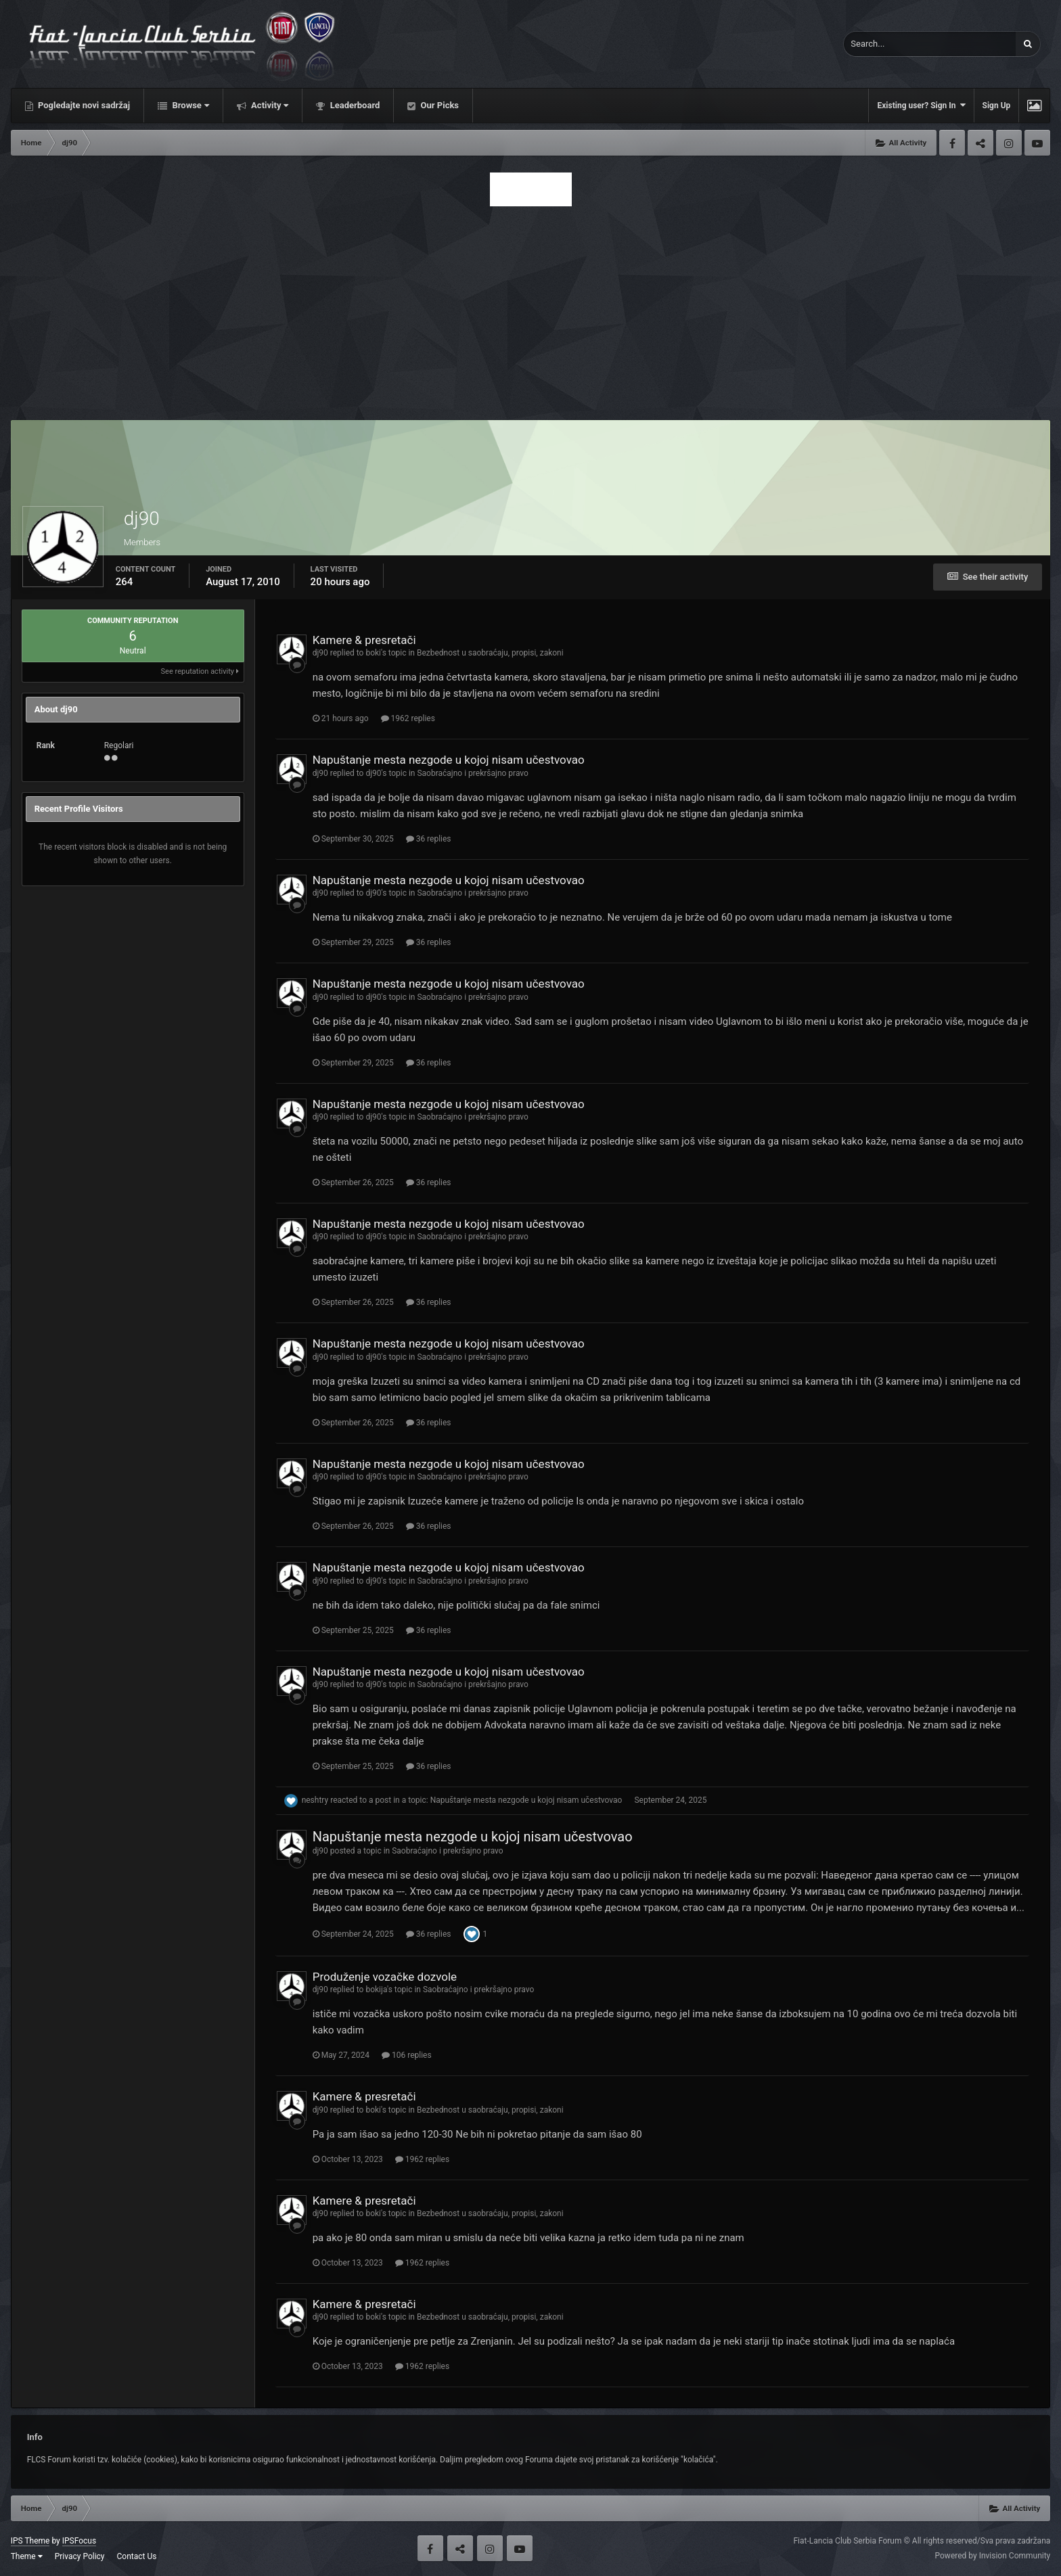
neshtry (315, 1800)
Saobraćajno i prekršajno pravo (472, 773)
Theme (27, 2556)
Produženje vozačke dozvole (385, 1976)
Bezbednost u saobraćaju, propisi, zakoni (490, 653)
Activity (269, 105)
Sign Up (997, 105)
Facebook (952, 143)
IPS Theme (30, 2541)
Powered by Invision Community (993, 2555)
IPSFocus (79, 2541)
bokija (376, 1989)
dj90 (320, 653)
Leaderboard (354, 105)
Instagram (1009, 143)
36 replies (428, 839)
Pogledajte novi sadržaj (83, 105)
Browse (189, 105)
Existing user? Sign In (921, 105)
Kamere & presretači (364, 640)
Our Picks (438, 105)
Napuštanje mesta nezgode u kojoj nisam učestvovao (449, 759)
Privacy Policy (80, 2556)
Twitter (980, 143)
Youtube (1037, 143)
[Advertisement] (530, 309)
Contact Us (137, 2556)
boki (373, 653)
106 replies (407, 2055)
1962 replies (408, 718)
